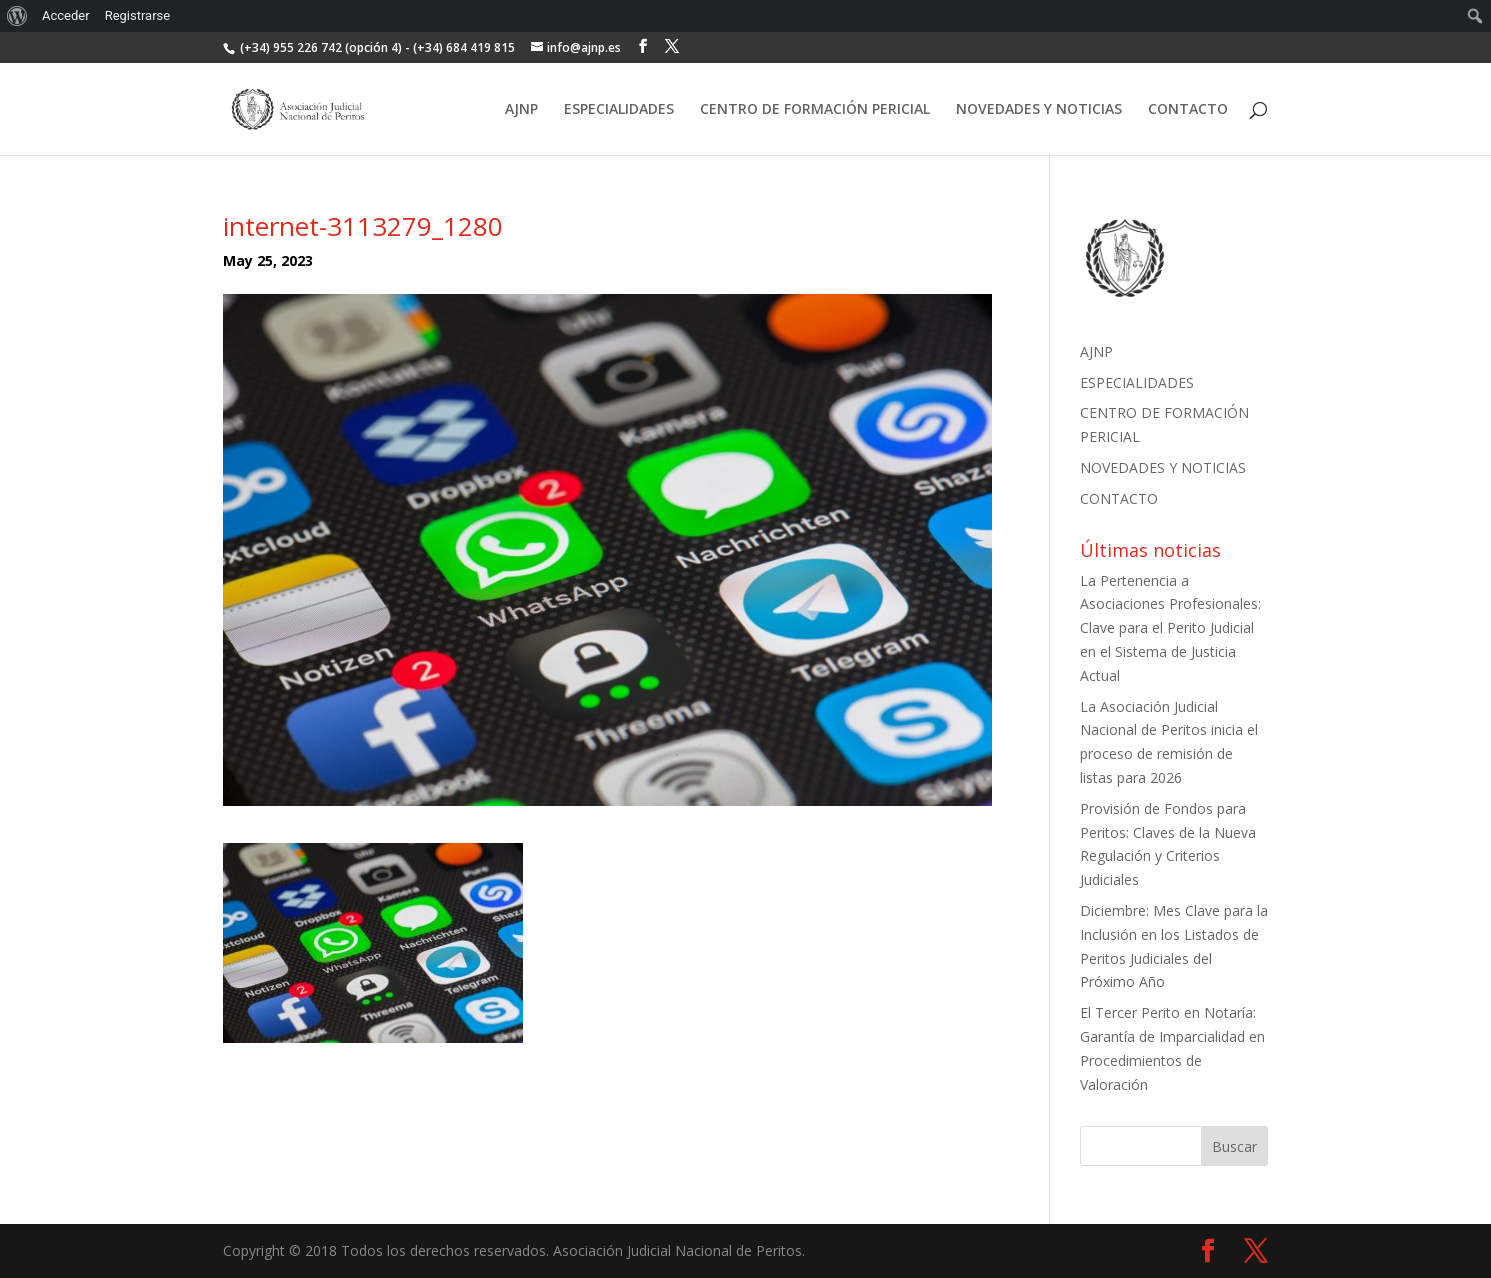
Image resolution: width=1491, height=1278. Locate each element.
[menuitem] (17, 16)
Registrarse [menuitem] (138, 15)
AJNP (521, 110)
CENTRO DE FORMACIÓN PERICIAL (815, 110)
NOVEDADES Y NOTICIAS (1039, 110)
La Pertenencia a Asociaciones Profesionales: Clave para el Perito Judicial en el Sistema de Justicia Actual (1170, 628)
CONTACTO (1188, 110)
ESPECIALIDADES (619, 110)
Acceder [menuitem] (66, 15)
